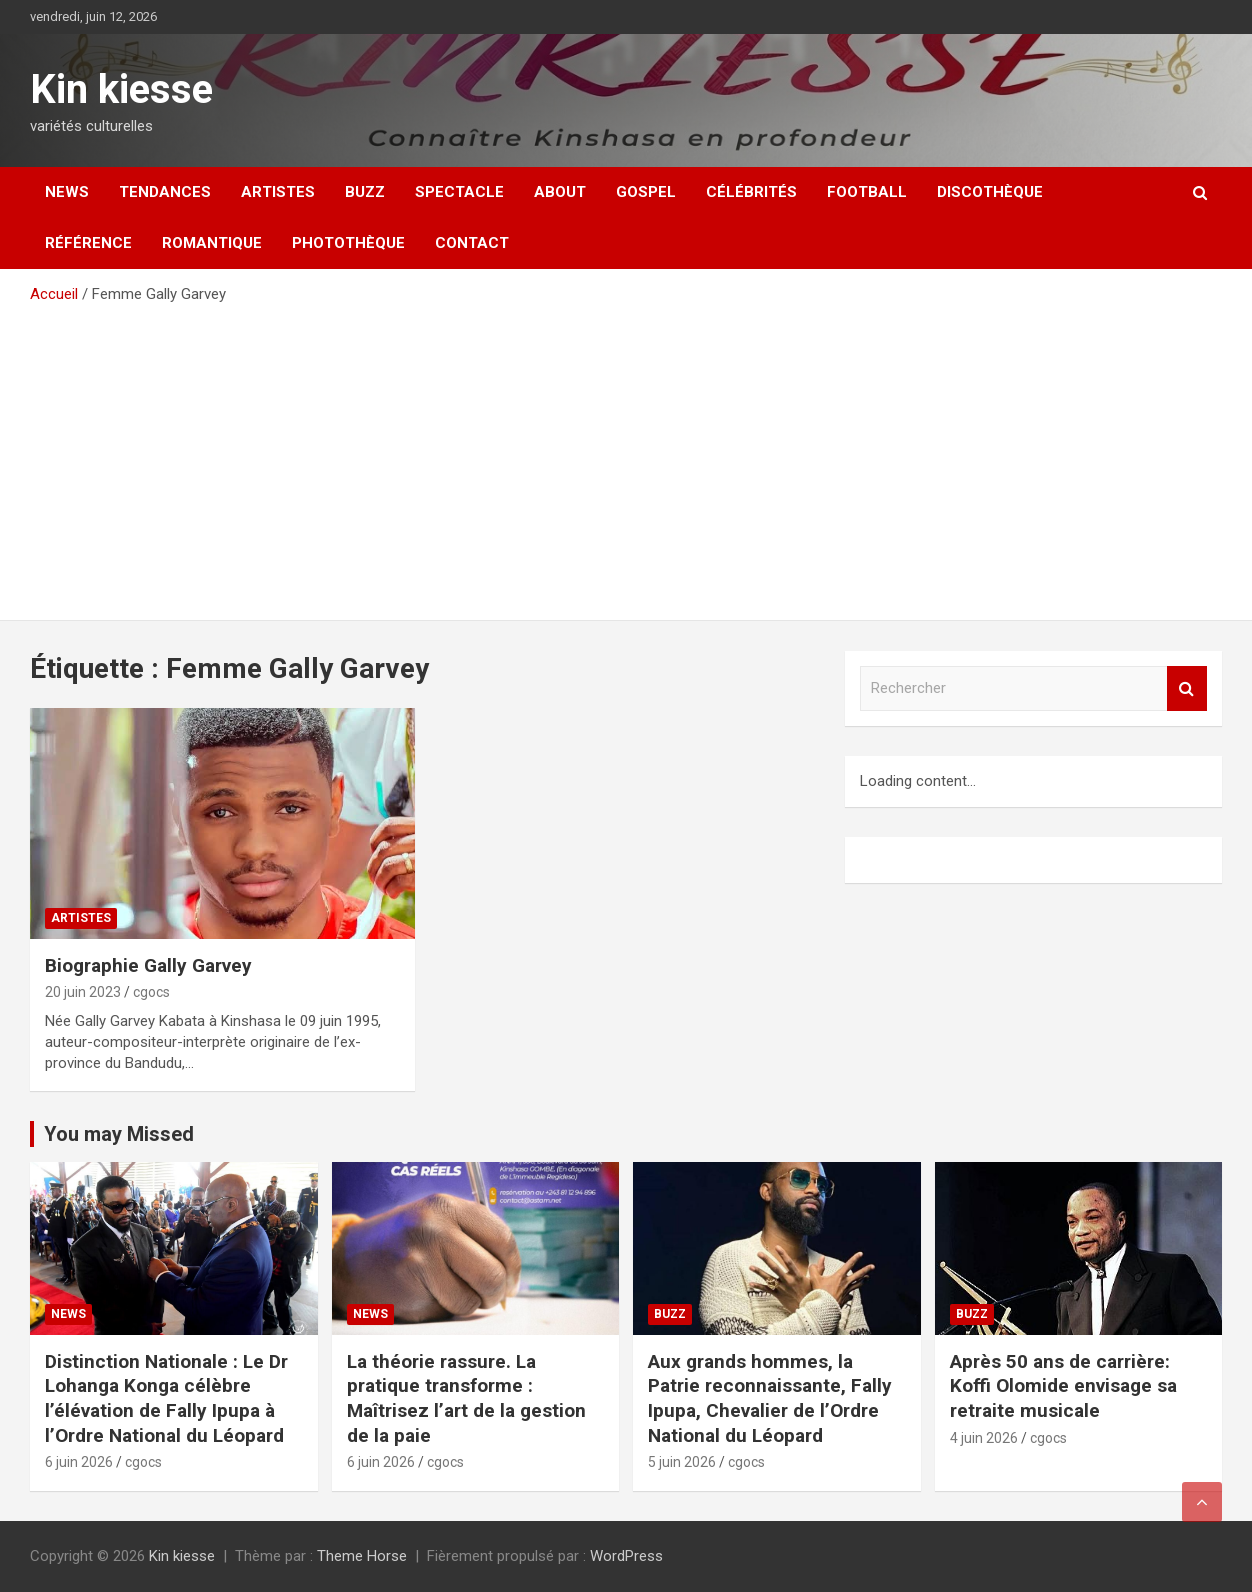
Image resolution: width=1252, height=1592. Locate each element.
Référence (88, 243)
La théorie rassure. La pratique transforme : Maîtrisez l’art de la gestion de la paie (466, 1398)
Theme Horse (362, 1556)
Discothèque (990, 192)
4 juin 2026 (984, 1438)
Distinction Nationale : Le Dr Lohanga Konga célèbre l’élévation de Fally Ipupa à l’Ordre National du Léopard (166, 1398)
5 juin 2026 (682, 1462)
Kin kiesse (121, 89)
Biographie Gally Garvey (148, 965)
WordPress (626, 1556)
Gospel (646, 192)
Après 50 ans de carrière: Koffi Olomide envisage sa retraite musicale (1063, 1386)
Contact (472, 243)
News (67, 192)
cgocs (151, 992)
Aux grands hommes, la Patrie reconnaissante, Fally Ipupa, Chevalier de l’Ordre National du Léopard (770, 1398)
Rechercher (1187, 688)
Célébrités (751, 192)
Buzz (365, 192)
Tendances (165, 192)
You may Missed (119, 1134)
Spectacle (459, 192)
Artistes (278, 192)
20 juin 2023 (83, 992)
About (560, 192)
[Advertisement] (626, 455)
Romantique (212, 243)
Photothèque (348, 243)
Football (867, 192)
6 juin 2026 (79, 1462)
